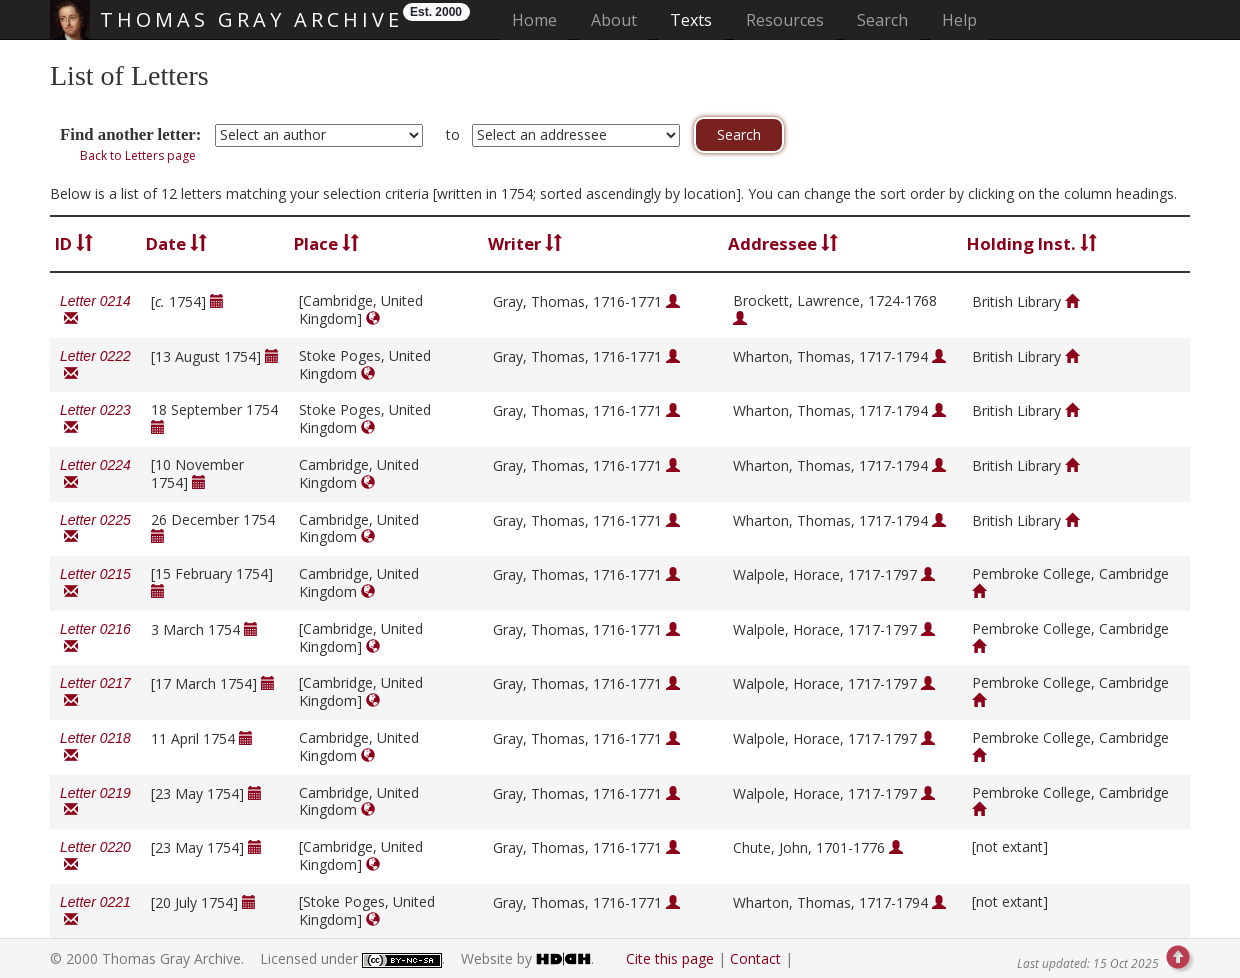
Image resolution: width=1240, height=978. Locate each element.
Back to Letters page (138, 155)
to (453, 134)
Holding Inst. (1032, 243)
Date (176, 243)
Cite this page (670, 958)
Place (326, 243)
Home (540, 19)
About (614, 20)
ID (74, 243)
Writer (525, 243)
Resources (785, 20)
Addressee (783, 243)
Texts (691, 20)
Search (882, 20)
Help (959, 20)
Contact (755, 958)
